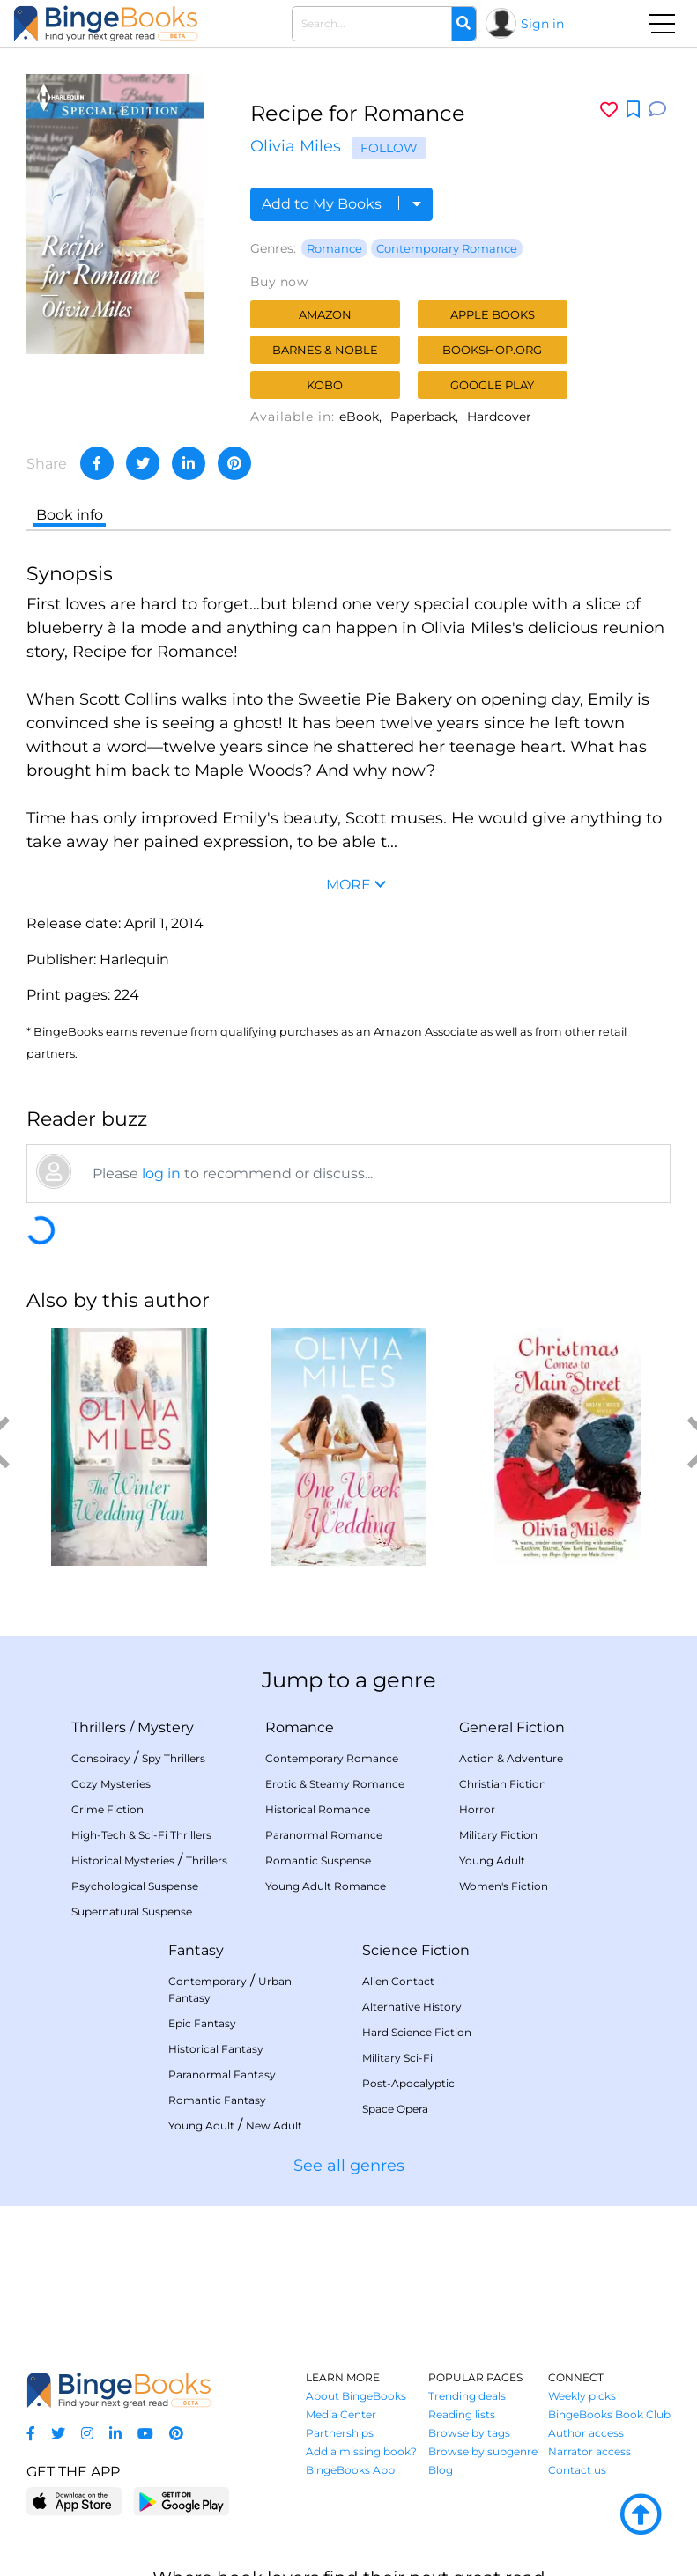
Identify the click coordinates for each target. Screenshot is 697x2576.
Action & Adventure (511, 1758)
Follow (389, 148)
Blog (440, 2469)
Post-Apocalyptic (408, 2083)
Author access (586, 2432)
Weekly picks (582, 2396)
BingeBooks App (350, 2469)
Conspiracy (100, 1758)
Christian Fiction (502, 1783)
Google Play (492, 385)
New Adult (274, 2125)
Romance (334, 248)
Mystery (165, 1727)
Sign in (542, 24)
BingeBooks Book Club (609, 2414)
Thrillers (98, 1727)
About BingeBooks (356, 2396)
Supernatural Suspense (131, 1911)
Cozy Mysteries (111, 1783)
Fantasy (196, 1950)
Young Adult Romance (325, 1886)
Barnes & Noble (325, 350)
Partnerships (340, 2432)
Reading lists (461, 2414)
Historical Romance (317, 1809)
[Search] (463, 24)
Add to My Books (341, 204)
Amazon (325, 314)
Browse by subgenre (483, 2451)
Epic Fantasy (202, 2023)
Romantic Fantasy (217, 2100)
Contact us (577, 2469)
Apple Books (492, 314)
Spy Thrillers (173, 1758)
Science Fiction (416, 1950)
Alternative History (412, 2006)
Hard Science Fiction (416, 2032)
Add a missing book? (361, 2451)
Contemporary (207, 1981)
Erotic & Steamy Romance (334, 1783)
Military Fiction (498, 1835)
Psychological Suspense (134, 1886)
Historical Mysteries (122, 1860)
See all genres (348, 2165)
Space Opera (395, 2108)
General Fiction (512, 1727)
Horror (477, 1809)
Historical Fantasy (215, 2049)
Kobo (325, 385)
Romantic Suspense (318, 1860)
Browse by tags (469, 2432)
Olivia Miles (295, 146)
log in (161, 1173)
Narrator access (589, 2451)
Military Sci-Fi (397, 2057)
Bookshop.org (492, 350)
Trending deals (467, 2396)
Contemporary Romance (446, 248)
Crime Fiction (107, 1809)
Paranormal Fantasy (222, 2074)
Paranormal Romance (323, 1835)
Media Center (341, 2414)
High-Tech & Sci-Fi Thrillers (141, 1835)
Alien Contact (398, 1981)
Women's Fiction (503, 1886)
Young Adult (492, 1860)
